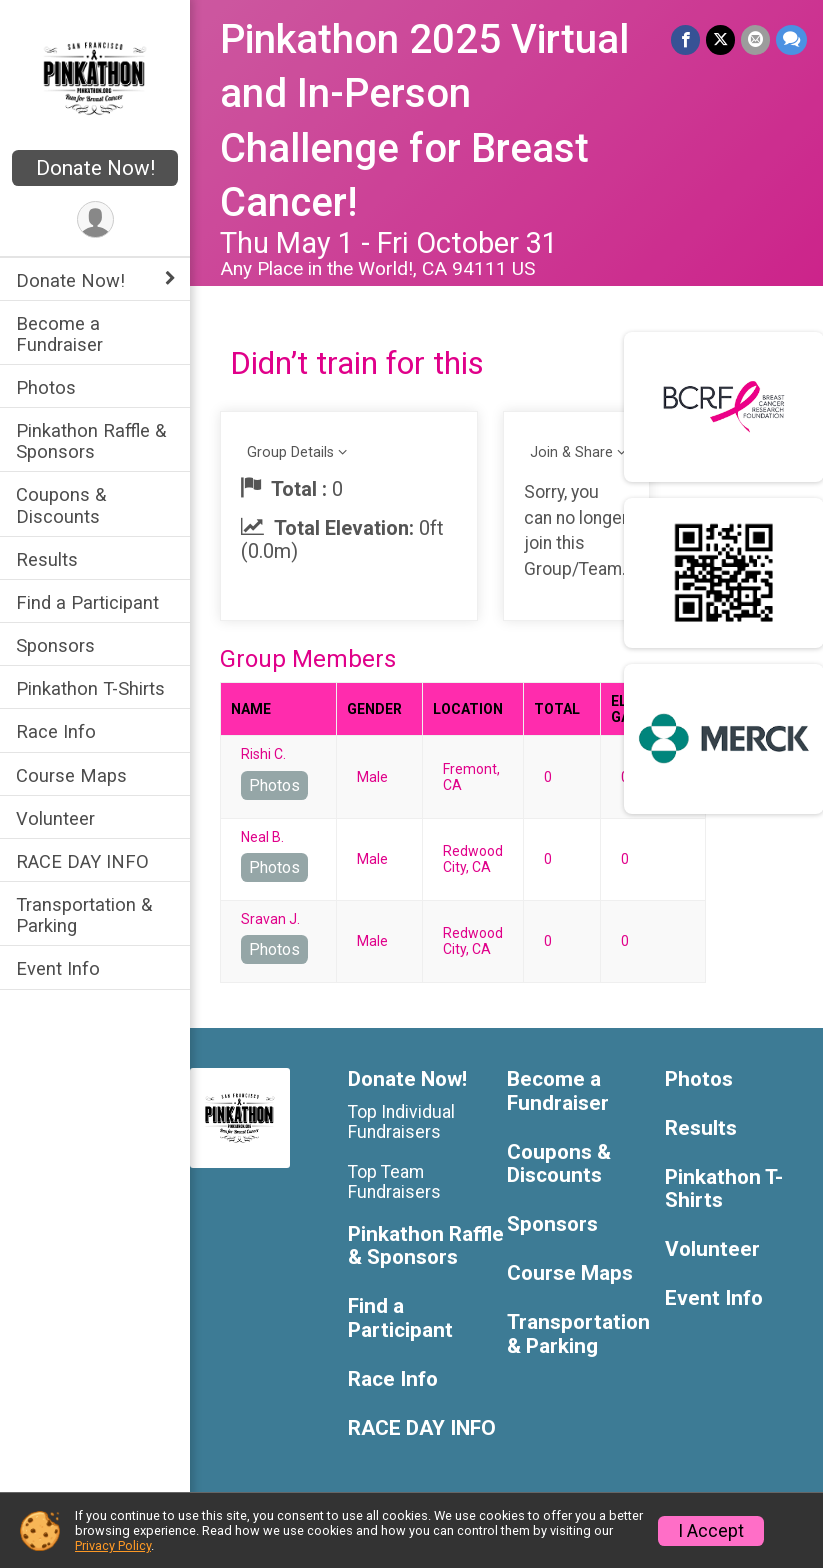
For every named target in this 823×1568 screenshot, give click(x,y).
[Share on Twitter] (720, 39)
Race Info (56, 731)
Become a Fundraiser (59, 334)
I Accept (711, 1531)
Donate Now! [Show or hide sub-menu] (70, 280)
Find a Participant (87, 602)
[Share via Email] (755, 39)
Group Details (290, 452)
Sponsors (55, 645)
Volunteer (55, 818)
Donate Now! (95, 168)
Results (47, 559)
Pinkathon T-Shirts (90, 688)
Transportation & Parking (84, 915)
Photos (46, 387)
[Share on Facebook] (685, 39)
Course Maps (71, 775)
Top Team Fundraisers (394, 1182)
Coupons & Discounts (61, 505)
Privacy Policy (113, 1545)
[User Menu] (95, 219)
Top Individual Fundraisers (401, 1122)
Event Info (58, 968)
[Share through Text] (791, 39)
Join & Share (571, 452)
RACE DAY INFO (82, 861)
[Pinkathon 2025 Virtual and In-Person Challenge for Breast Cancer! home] (95, 77)
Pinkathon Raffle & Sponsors (91, 441)
